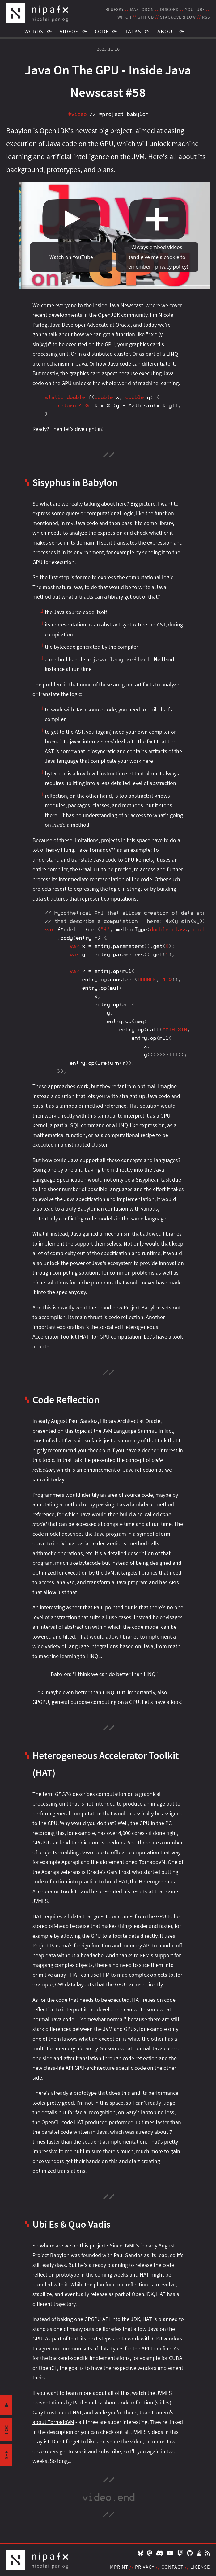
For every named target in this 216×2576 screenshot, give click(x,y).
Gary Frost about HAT (57, 2412)
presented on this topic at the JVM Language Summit (94, 1430)
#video (77, 114)
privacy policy (171, 266)
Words (34, 31)
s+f (6, 2455)
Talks (133, 31)
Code (102, 31)
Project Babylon (142, 1307)
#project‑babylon (123, 114)
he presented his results (119, 1891)
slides (163, 2402)
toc (6, 2430)
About (166, 31)
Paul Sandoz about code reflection (113, 2402)
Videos (69, 31)
